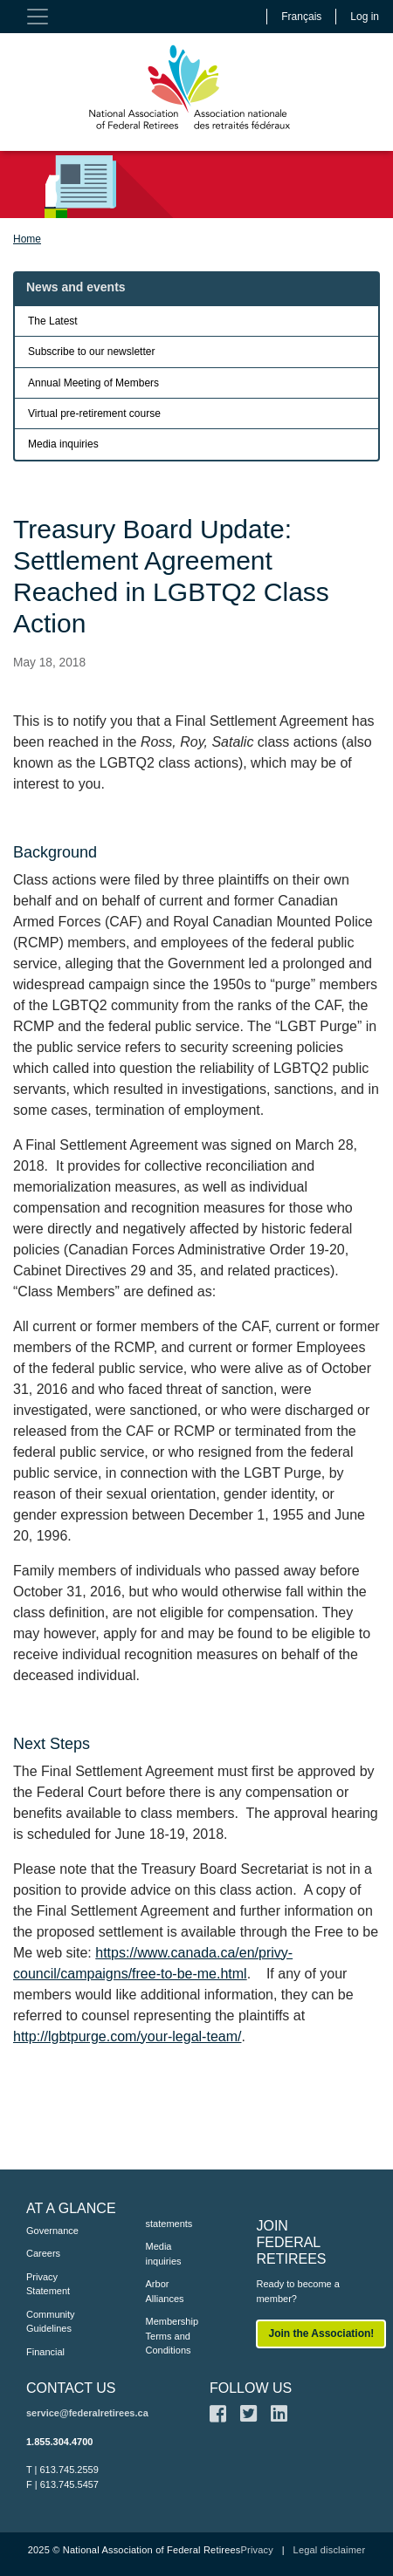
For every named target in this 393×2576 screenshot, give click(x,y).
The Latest (53, 321)
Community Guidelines (50, 2321)
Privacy (256, 2550)
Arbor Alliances (165, 2291)
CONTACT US (71, 2388)
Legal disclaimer (329, 2550)
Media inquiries (63, 444)
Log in (364, 16)
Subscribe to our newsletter (91, 351)
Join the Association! (321, 2333)
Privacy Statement (48, 2284)
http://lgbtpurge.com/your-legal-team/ (127, 2036)
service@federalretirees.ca (87, 2413)
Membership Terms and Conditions (172, 2335)
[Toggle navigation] (37, 16)
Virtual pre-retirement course (94, 413)
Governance (52, 2230)
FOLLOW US (251, 2388)
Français (301, 16)
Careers (43, 2253)
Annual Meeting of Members (93, 383)
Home (27, 239)
